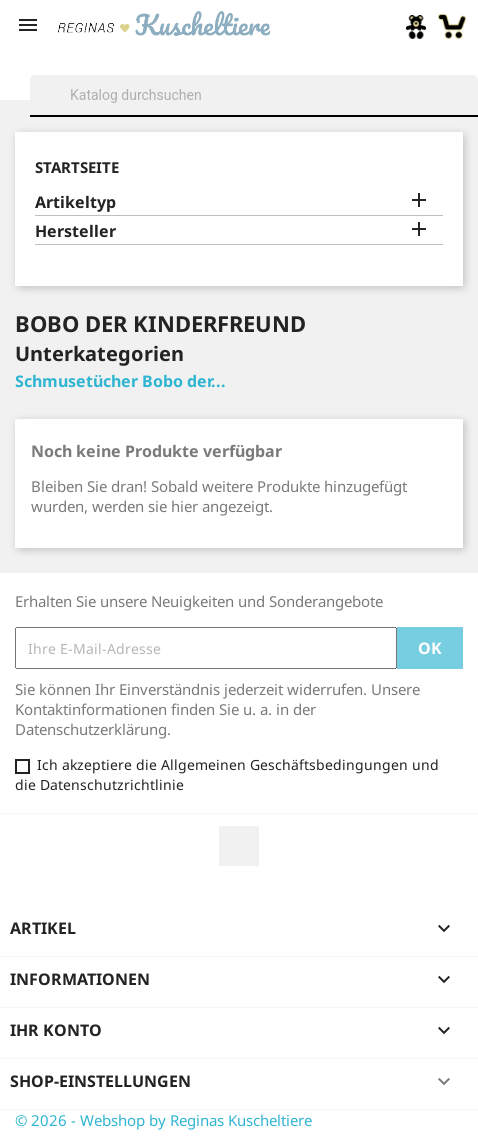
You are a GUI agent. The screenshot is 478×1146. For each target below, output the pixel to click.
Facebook (239, 846)
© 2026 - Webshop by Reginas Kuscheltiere (163, 1120)
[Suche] (254, 95)
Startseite (77, 167)
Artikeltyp (75, 202)
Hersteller (75, 231)
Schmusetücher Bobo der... (120, 381)
